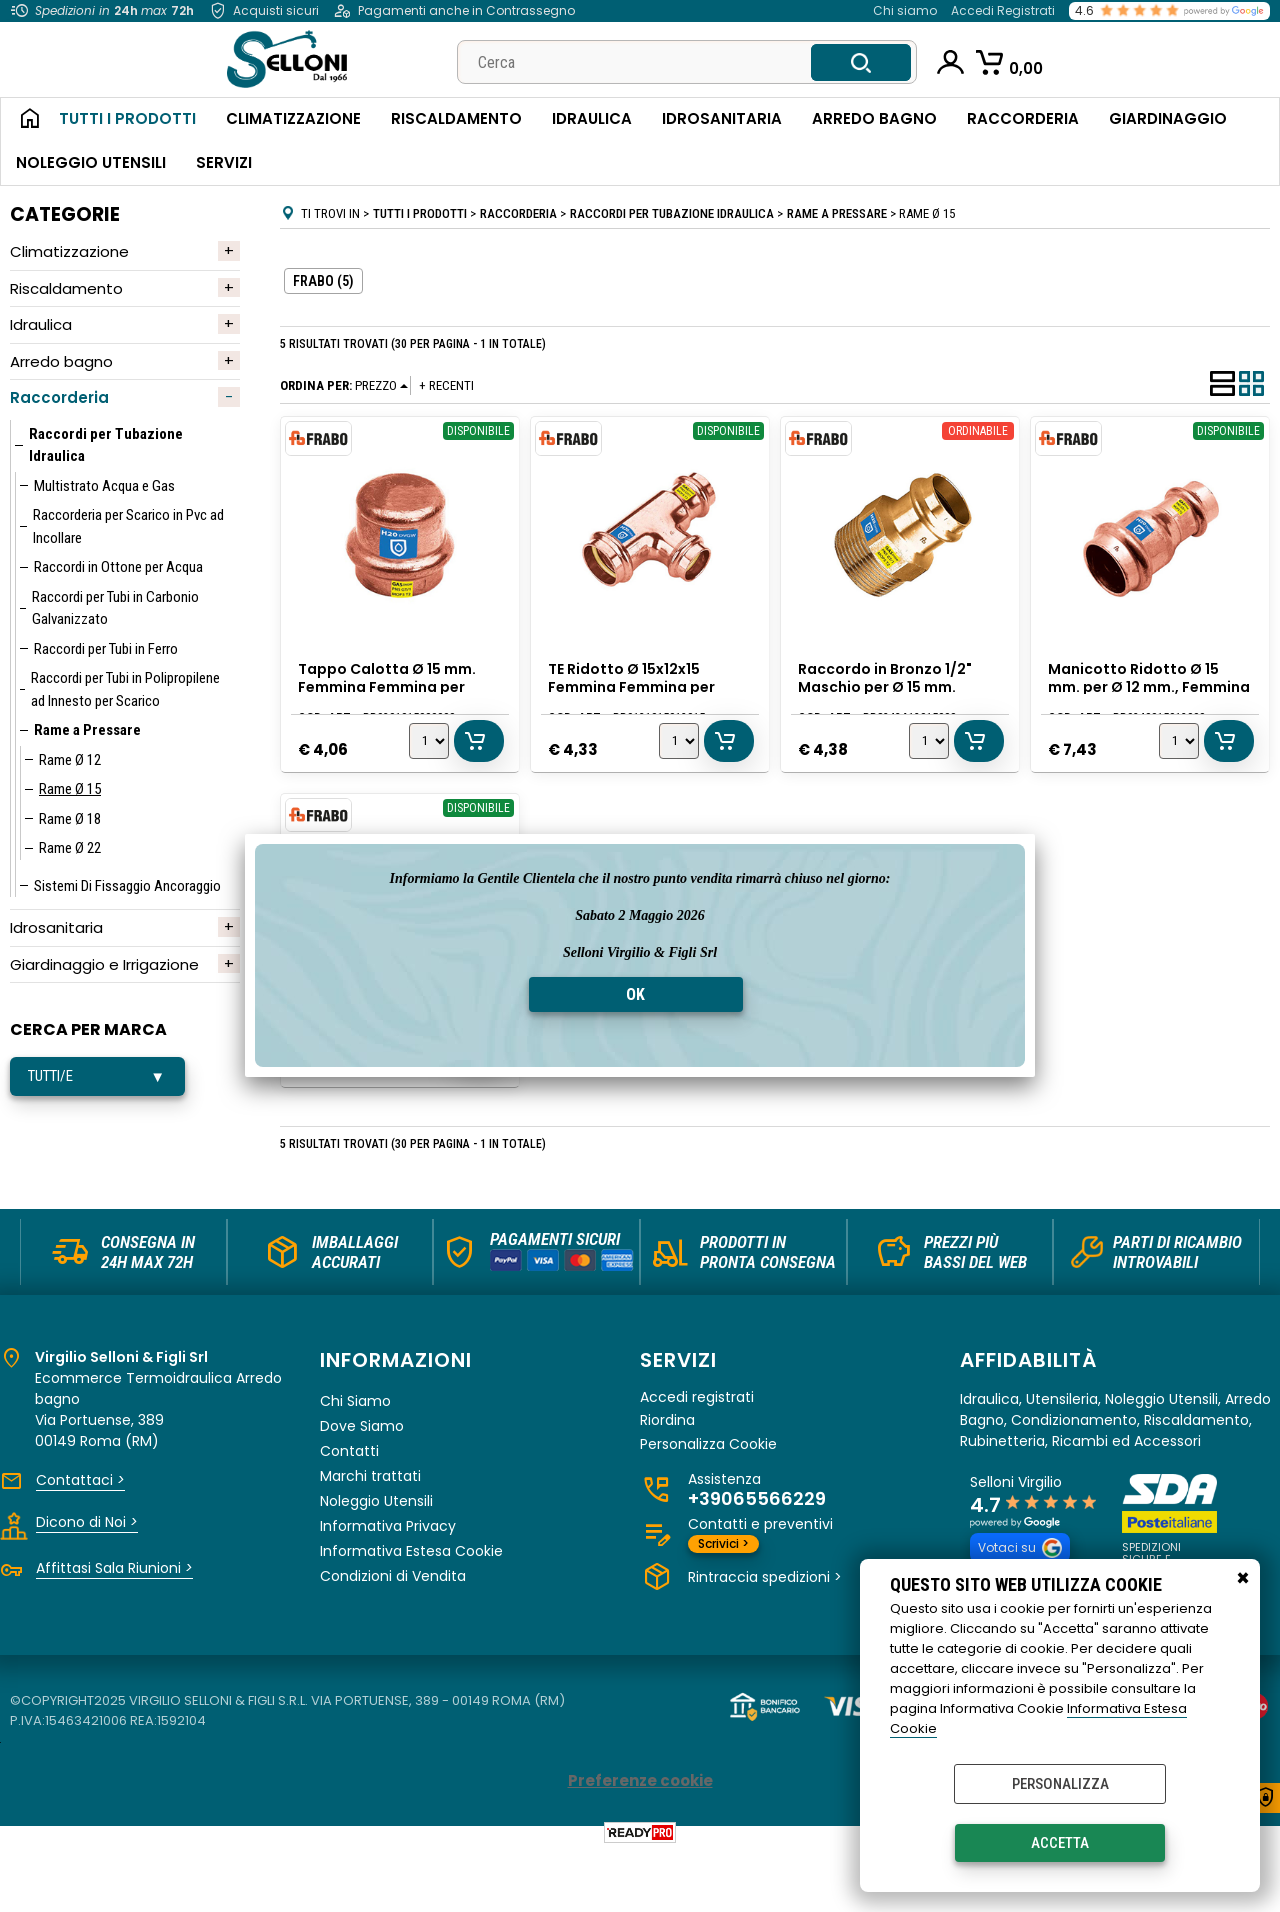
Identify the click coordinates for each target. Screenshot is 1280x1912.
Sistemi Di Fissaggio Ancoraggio (127, 886)
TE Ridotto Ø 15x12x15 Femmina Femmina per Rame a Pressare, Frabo (638, 684)
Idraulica (592, 118)
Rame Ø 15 (70, 789)
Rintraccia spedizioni (765, 1636)
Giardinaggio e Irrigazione (104, 964)
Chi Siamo (355, 1460)
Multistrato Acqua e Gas (104, 486)
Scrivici (723, 1602)
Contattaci (80, 1539)
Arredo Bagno (874, 118)
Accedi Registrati (1003, 10)
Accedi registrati (697, 1456)
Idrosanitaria (722, 118)
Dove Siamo (362, 1485)
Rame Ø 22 (70, 848)
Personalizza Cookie (708, 1503)
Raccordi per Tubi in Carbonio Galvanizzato (115, 608)
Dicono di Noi (87, 1581)
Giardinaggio (1168, 118)
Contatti (349, 1510)
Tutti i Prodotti (127, 118)
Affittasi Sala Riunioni (114, 1627)
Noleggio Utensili (91, 162)
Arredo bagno (61, 361)
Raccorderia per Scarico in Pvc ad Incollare (128, 526)
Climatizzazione (293, 118)
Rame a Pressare (87, 730)
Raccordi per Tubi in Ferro (106, 649)
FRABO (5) (323, 281)
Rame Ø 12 (70, 760)
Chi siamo (905, 10)
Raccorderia (1023, 118)
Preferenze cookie (640, 1840)
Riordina (667, 1479)
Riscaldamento (456, 118)
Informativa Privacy (388, 1585)
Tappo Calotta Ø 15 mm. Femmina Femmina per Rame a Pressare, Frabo (390, 684)
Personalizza (1060, 1784)
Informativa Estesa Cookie (411, 1610)
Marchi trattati (370, 1535)
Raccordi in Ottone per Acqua (118, 567)
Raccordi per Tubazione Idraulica (106, 445)
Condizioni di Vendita (393, 1635)
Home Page (22, 120)
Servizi (224, 162)
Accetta (1060, 1843)
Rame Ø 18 (70, 819)
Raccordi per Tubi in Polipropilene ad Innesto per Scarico (125, 689)
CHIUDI (1243, 1579)
